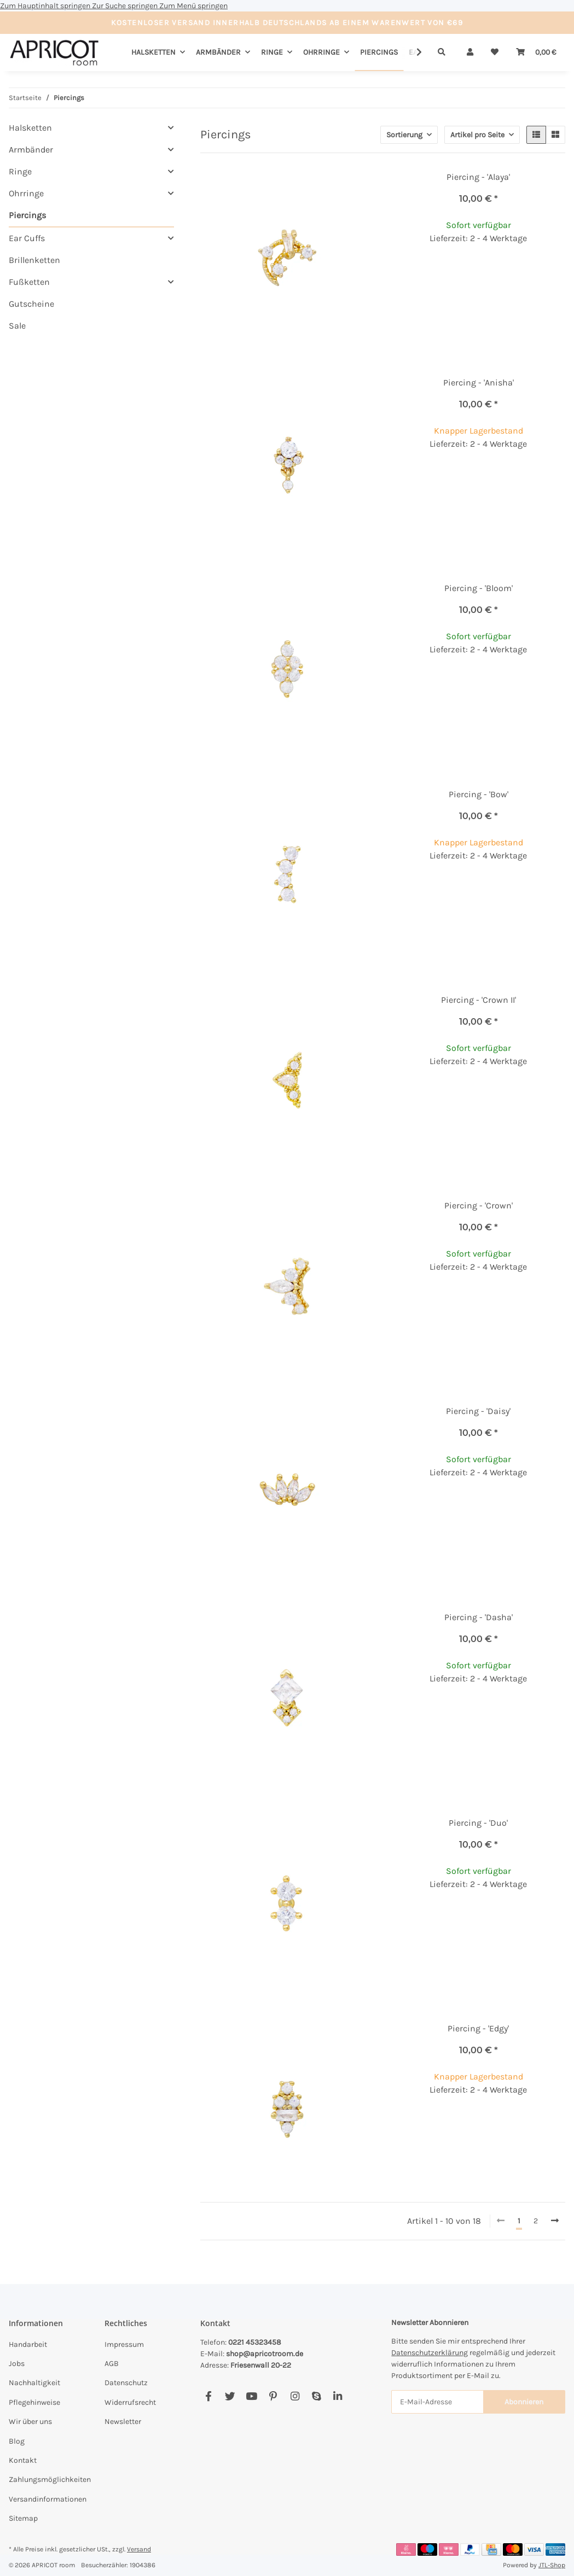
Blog (17, 2441)
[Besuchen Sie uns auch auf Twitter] (230, 2396)
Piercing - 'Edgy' (478, 2028)
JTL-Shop (551, 2565)
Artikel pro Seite (477, 134)
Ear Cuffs (27, 238)
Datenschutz (126, 2382)
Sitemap (23, 2518)
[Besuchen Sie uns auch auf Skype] (316, 2396)
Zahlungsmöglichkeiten (50, 2479)
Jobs (17, 2363)
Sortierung (404, 134)
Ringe (20, 171)
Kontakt (23, 2460)
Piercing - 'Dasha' (478, 1617)
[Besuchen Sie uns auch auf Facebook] (208, 2396)
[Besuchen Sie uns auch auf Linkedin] (337, 2396)
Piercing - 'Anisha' (478, 382)
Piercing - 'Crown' (478, 1205)
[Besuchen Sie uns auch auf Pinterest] (273, 2396)
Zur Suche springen (125, 5)
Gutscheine (31, 304)
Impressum (124, 2344)
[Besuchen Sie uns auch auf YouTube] (251, 2396)
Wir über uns (30, 2421)
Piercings (27, 215)
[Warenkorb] (536, 52)
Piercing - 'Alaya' (478, 177)
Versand (139, 2549)
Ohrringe (26, 193)
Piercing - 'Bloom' (478, 588)
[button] (470, 52)
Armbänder (31, 149)
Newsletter (123, 2421)
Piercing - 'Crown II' (478, 1000)
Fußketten (29, 282)
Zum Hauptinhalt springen (46, 5)
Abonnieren (524, 2401)
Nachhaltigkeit (34, 2382)
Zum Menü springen (193, 5)
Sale (17, 325)
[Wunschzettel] (494, 52)
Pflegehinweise (34, 2402)
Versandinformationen (47, 2499)
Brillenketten (34, 260)
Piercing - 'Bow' (478, 794)
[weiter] (554, 2221)
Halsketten (30, 127)
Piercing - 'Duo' (478, 1823)
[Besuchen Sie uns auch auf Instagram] (294, 2396)
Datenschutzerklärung (429, 2352)
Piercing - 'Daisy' (478, 1411)
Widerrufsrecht (130, 2402)
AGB (112, 2363)
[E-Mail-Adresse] (437, 2402)
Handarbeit (28, 2344)
